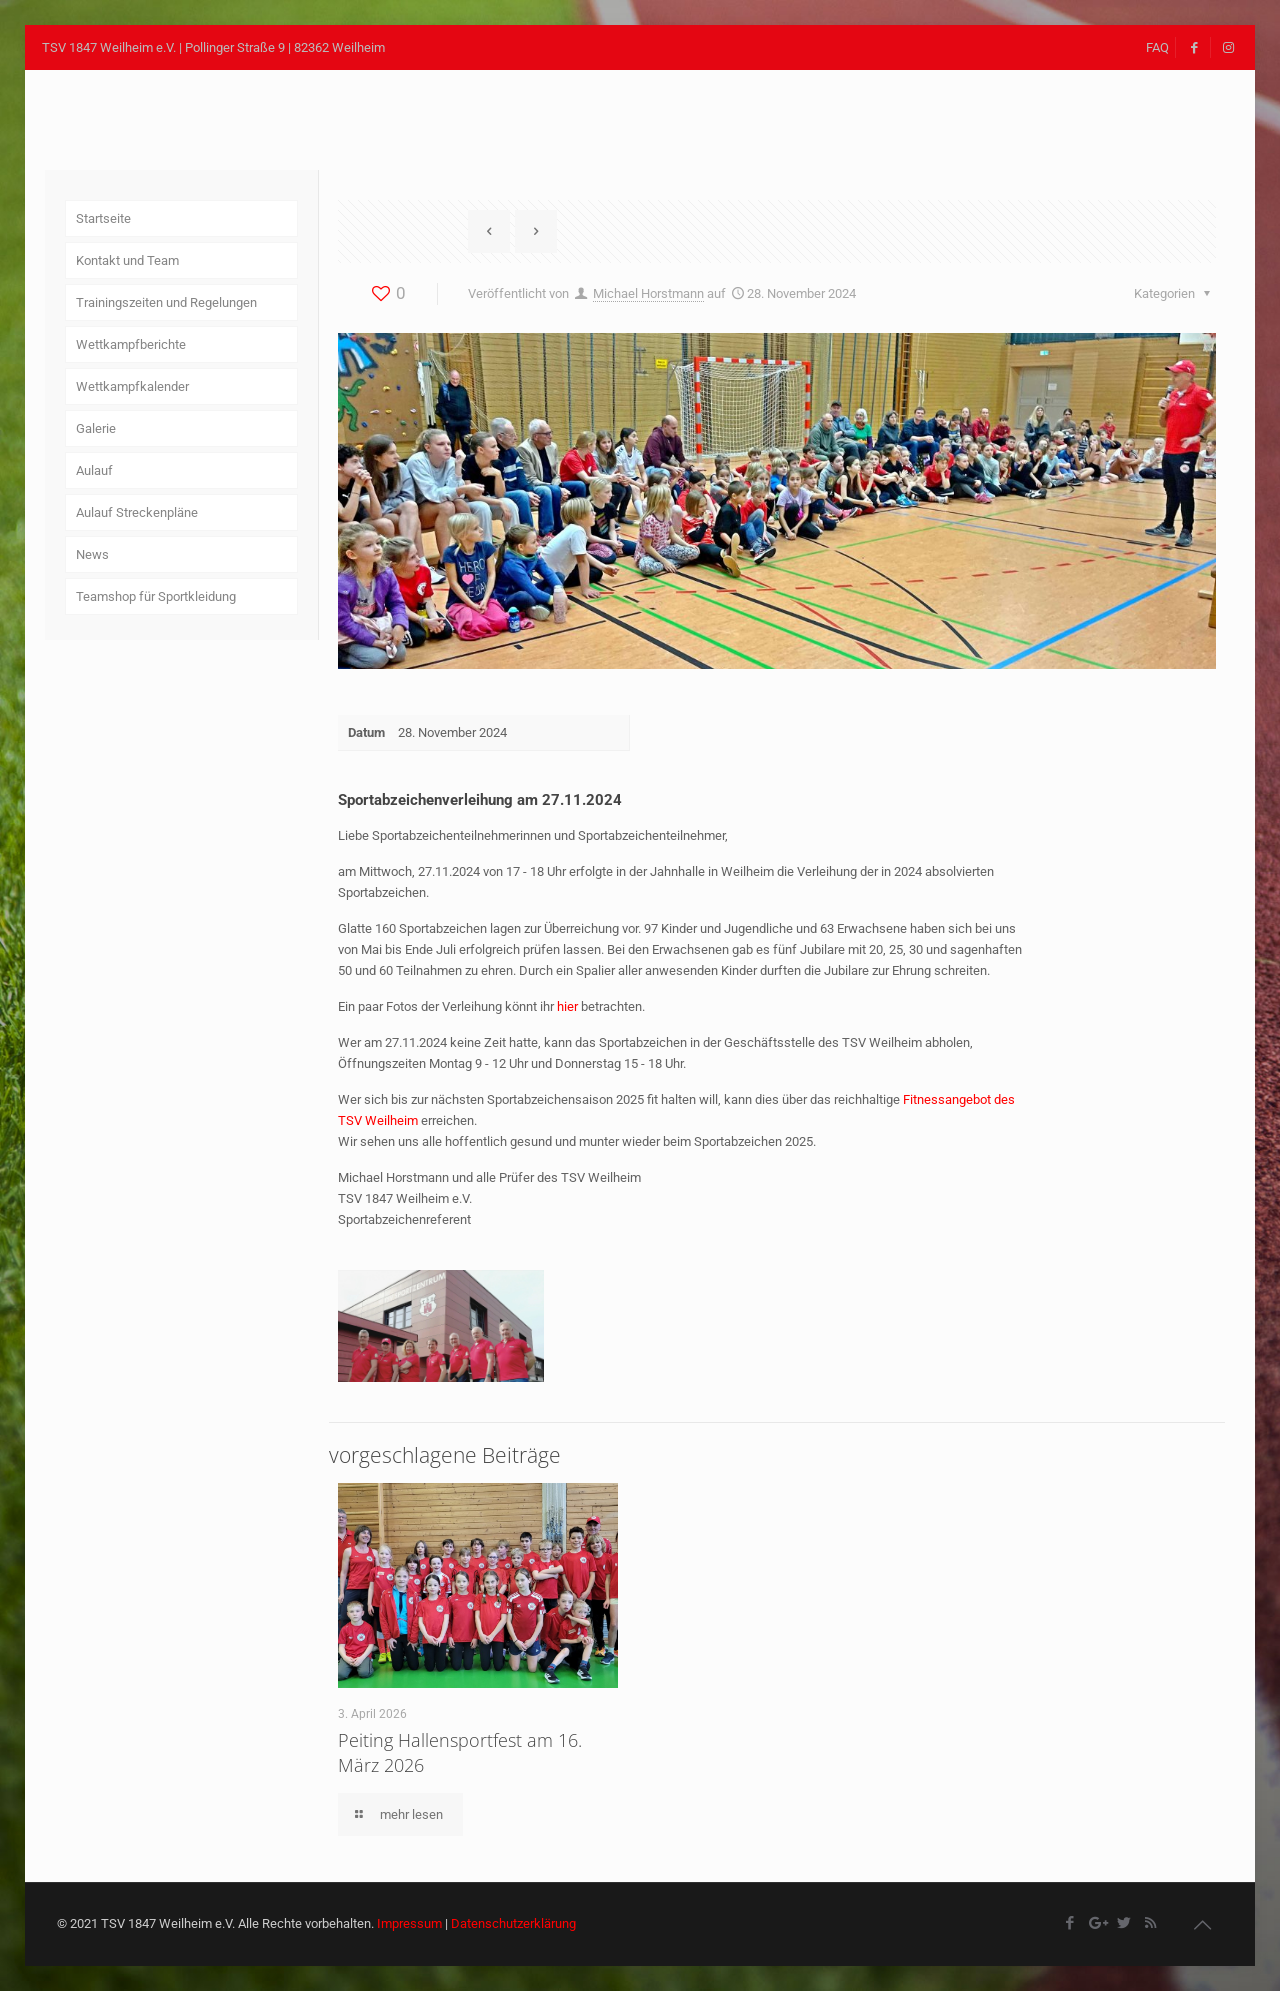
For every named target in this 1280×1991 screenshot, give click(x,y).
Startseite (103, 218)
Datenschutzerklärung (513, 1923)
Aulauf (94, 470)
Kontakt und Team (127, 260)
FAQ (1157, 47)
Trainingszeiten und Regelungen (166, 302)
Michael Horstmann (648, 293)
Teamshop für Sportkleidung (156, 596)
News (92, 554)
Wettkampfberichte (131, 344)
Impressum (409, 1923)
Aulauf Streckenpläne (137, 512)
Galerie (96, 428)
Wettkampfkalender (132, 386)
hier (567, 1006)
